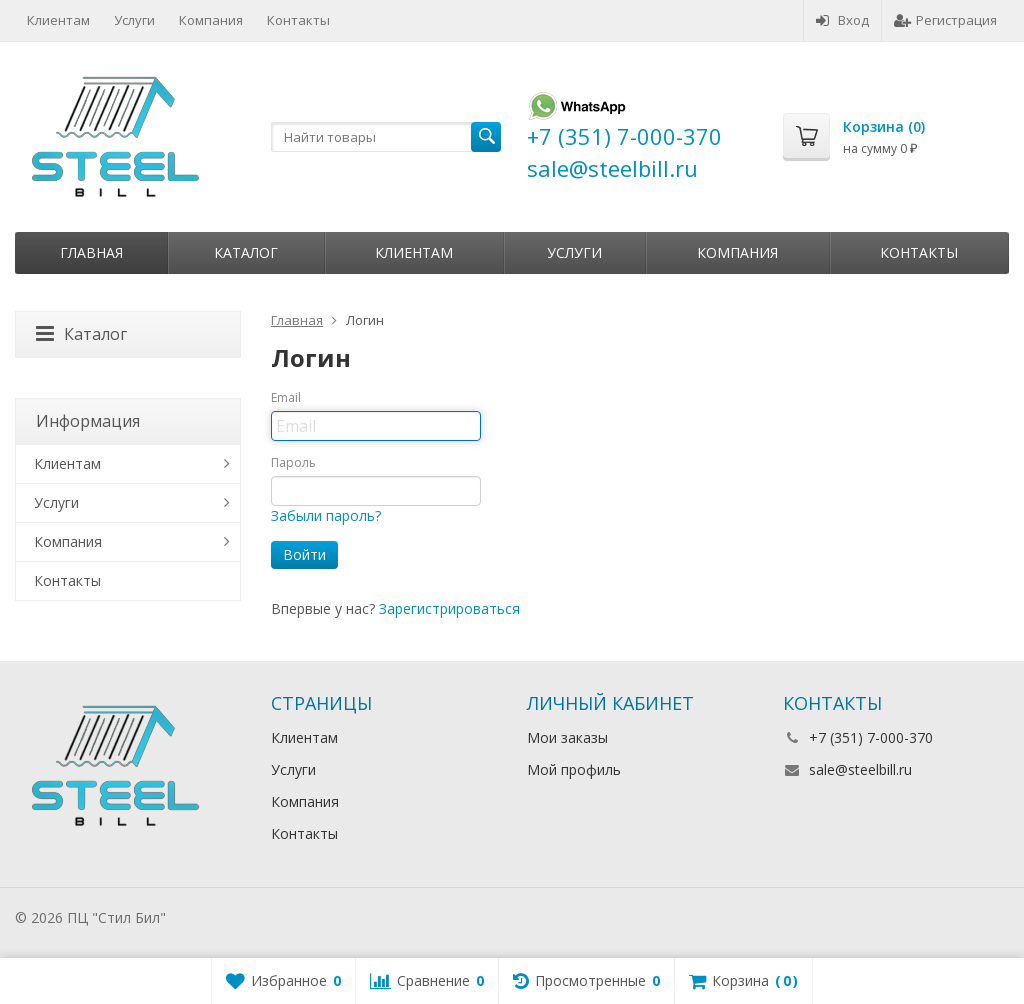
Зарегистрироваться (449, 608)
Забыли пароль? (326, 515)
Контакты (298, 20)
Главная (91, 252)
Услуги (134, 20)
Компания (211, 20)
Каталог (246, 252)
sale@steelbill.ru (860, 769)
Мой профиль (574, 769)
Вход (842, 20)
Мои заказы (567, 737)
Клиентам (58, 20)
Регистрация (945, 20)
